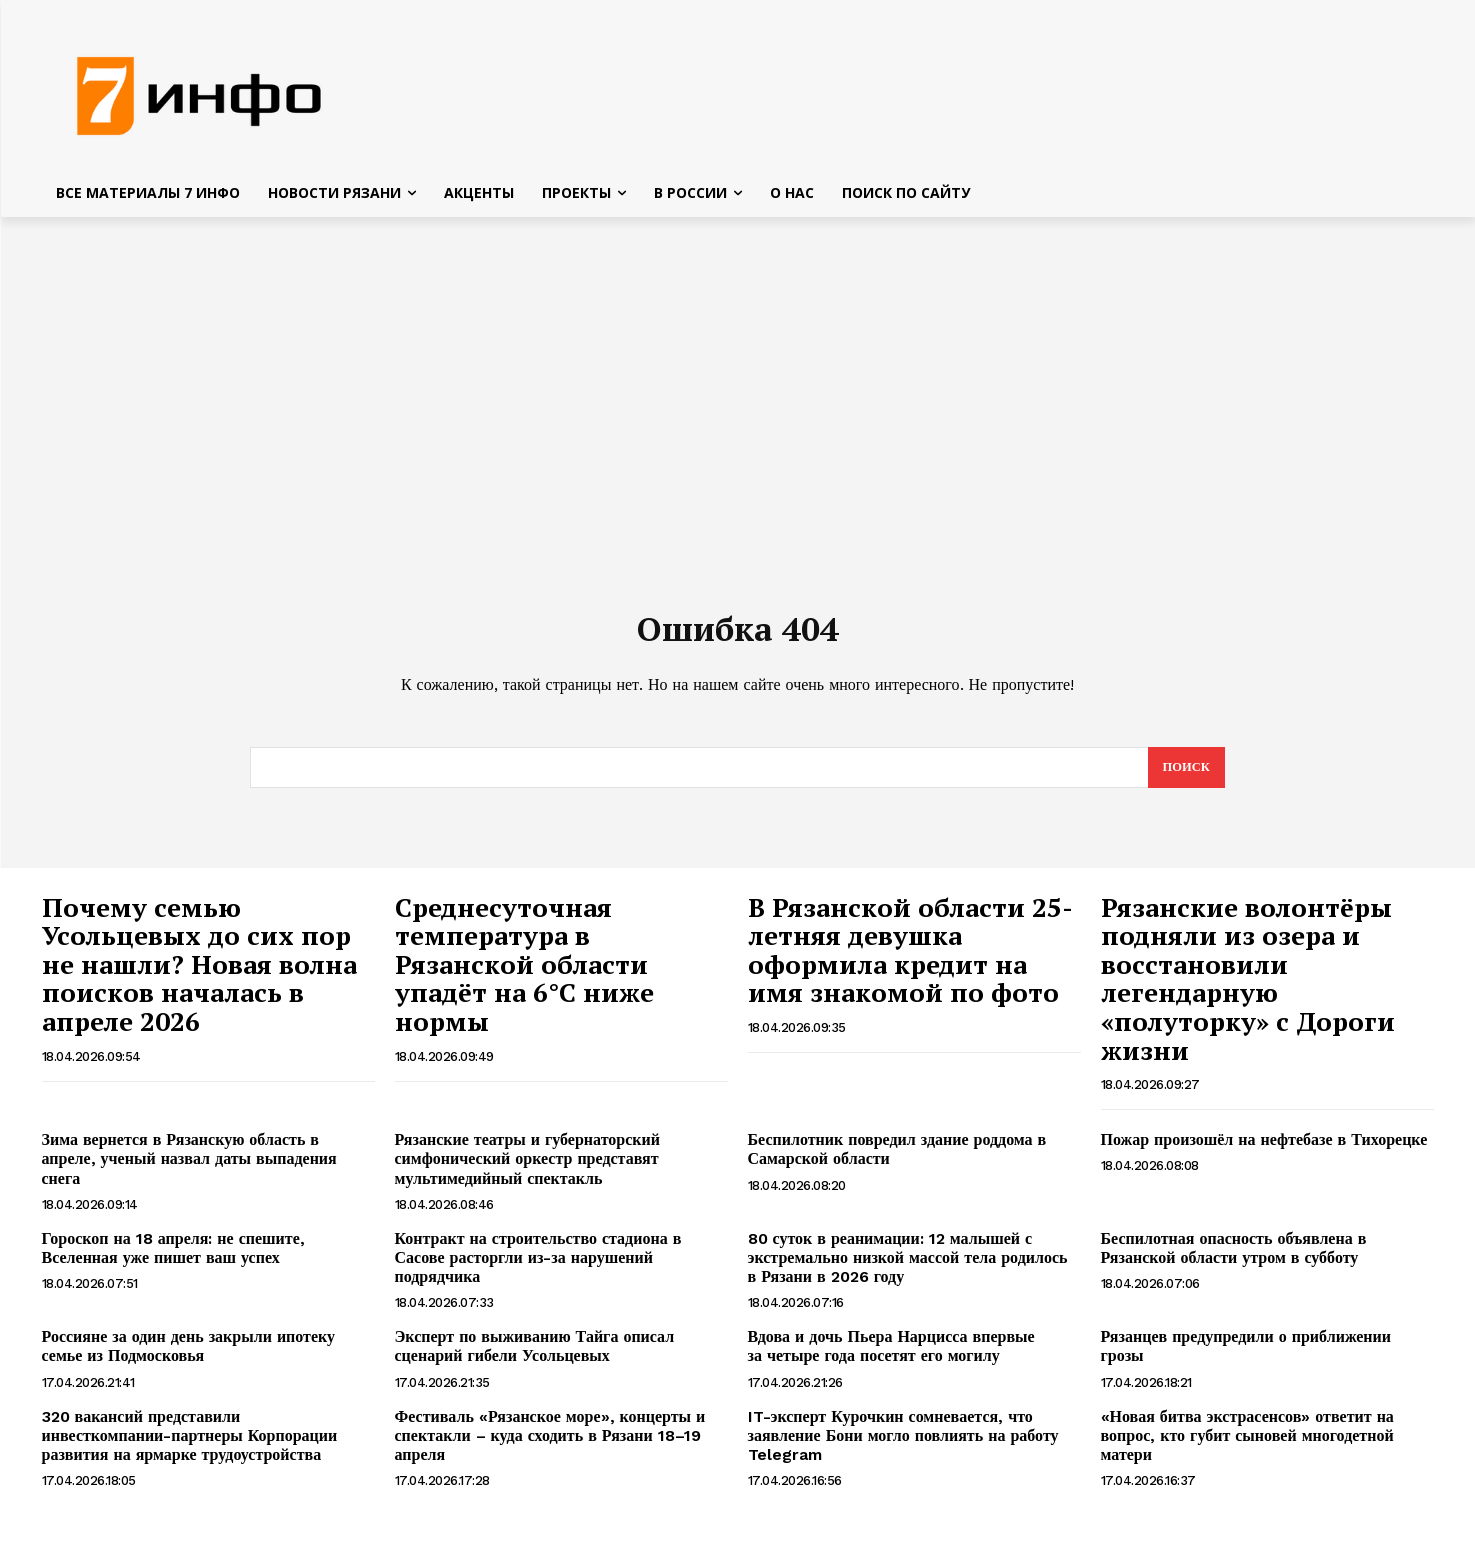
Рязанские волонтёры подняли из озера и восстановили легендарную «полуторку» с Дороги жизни (1248, 988)
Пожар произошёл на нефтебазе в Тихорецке (1264, 1149)
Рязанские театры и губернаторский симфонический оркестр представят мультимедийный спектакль (527, 1168)
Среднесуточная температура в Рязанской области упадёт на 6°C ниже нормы (524, 974)
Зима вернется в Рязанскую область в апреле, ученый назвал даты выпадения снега (189, 1168)
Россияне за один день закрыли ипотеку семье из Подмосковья (189, 1356)
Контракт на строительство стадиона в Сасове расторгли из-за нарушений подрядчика (538, 1267)
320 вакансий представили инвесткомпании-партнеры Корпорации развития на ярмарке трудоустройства (190, 1445)
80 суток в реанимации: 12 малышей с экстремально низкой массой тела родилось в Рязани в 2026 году (908, 1267)
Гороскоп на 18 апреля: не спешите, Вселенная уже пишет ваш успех (173, 1258)
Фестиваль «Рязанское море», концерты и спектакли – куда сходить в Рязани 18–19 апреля (550, 1445)
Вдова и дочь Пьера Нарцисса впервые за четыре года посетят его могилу (891, 1356)
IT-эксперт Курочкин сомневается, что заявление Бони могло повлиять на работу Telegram (903, 1445)
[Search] (1185, 777)
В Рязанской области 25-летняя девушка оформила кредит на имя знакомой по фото (910, 960)
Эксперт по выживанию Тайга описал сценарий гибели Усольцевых (535, 1356)
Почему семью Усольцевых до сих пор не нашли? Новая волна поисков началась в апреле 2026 (199, 974)
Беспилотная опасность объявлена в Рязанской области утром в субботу (1234, 1258)
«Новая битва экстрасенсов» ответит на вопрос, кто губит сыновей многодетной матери (1247, 1445)
